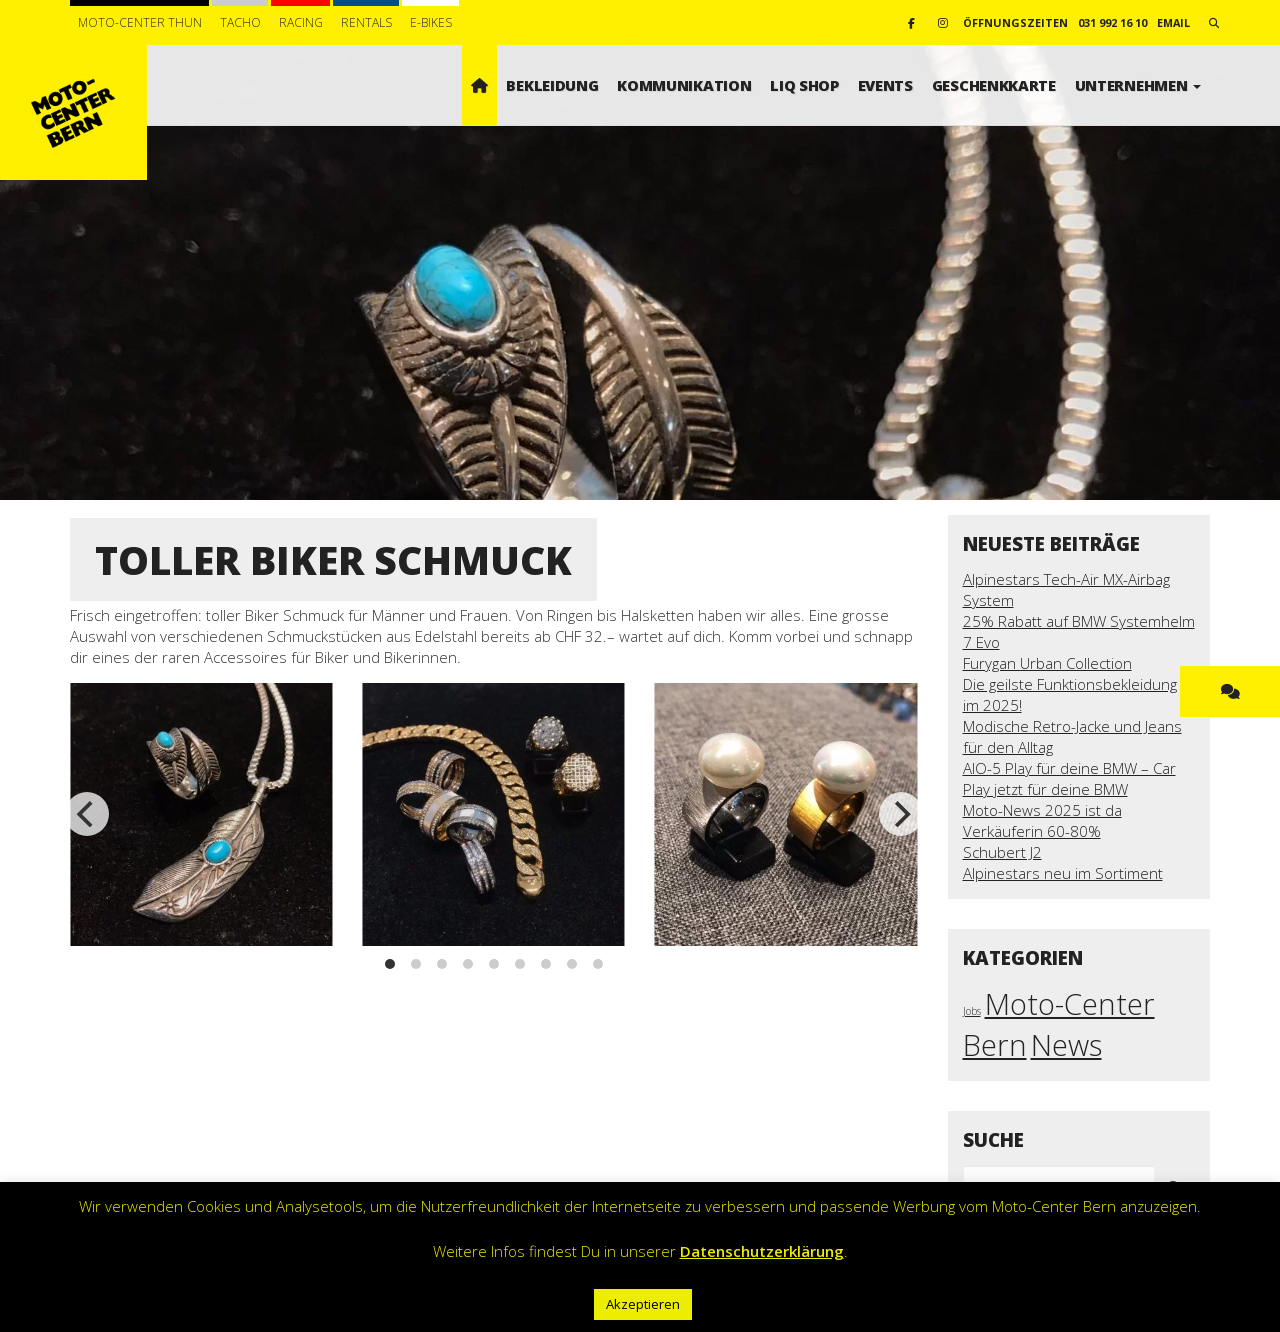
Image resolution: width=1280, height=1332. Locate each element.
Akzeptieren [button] (643, 1304)
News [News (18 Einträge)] (1066, 1045)
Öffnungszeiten (1015, 22)
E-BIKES (431, 22)
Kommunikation (684, 85)
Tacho (240, 22)
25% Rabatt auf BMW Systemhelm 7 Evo (1079, 631)
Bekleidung (552, 85)
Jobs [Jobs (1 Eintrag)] (972, 1011)
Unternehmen (1138, 85)
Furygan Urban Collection (1047, 663)
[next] (901, 814)
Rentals (366, 22)
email (1173, 22)
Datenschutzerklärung (762, 1251)
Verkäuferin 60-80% (1032, 831)
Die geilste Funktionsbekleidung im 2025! (1070, 694)
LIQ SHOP (804, 85)
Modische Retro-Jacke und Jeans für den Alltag (1072, 736)
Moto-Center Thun (140, 22)
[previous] (87, 814)
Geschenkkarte (994, 85)
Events (885, 85)
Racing (301, 22)
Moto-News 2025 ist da (1042, 810)
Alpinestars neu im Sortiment (1063, 873)
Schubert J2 (1002, 852)
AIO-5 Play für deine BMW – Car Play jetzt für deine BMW (1069, 778)
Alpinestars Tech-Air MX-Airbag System (1066, 589)
